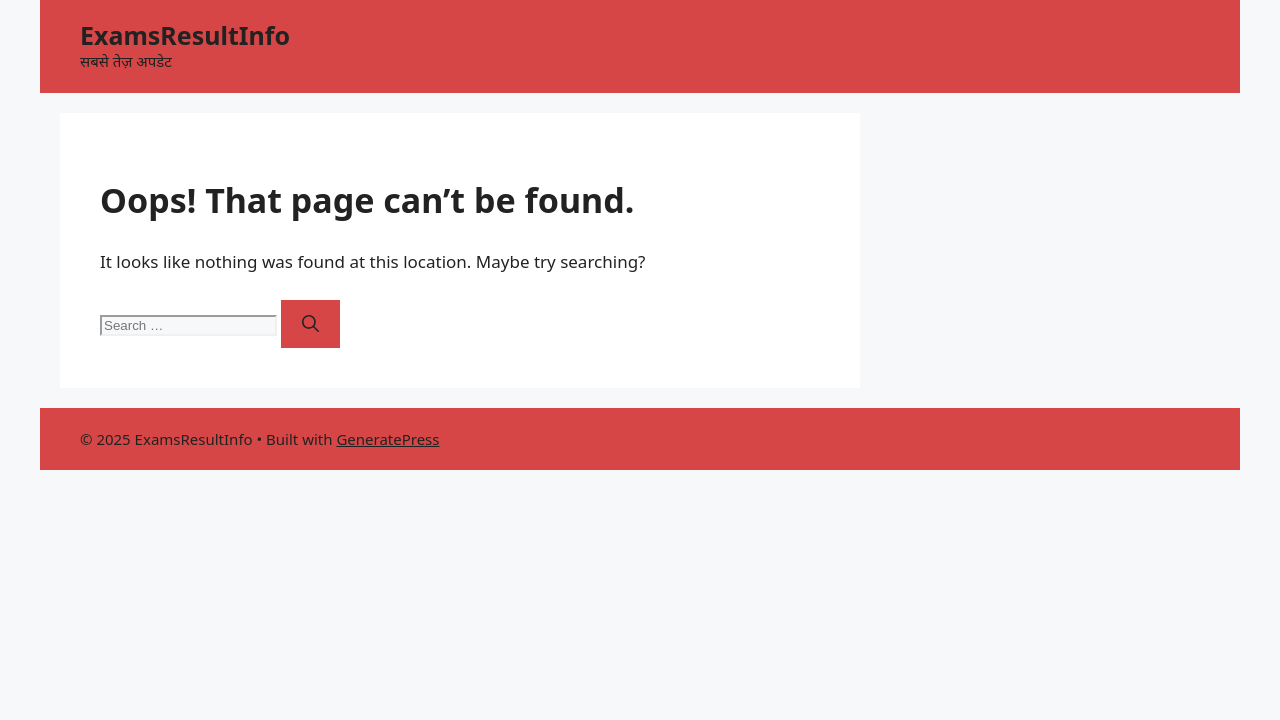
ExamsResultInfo (185, 35)
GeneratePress (387, 439)
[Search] (310, 324)
